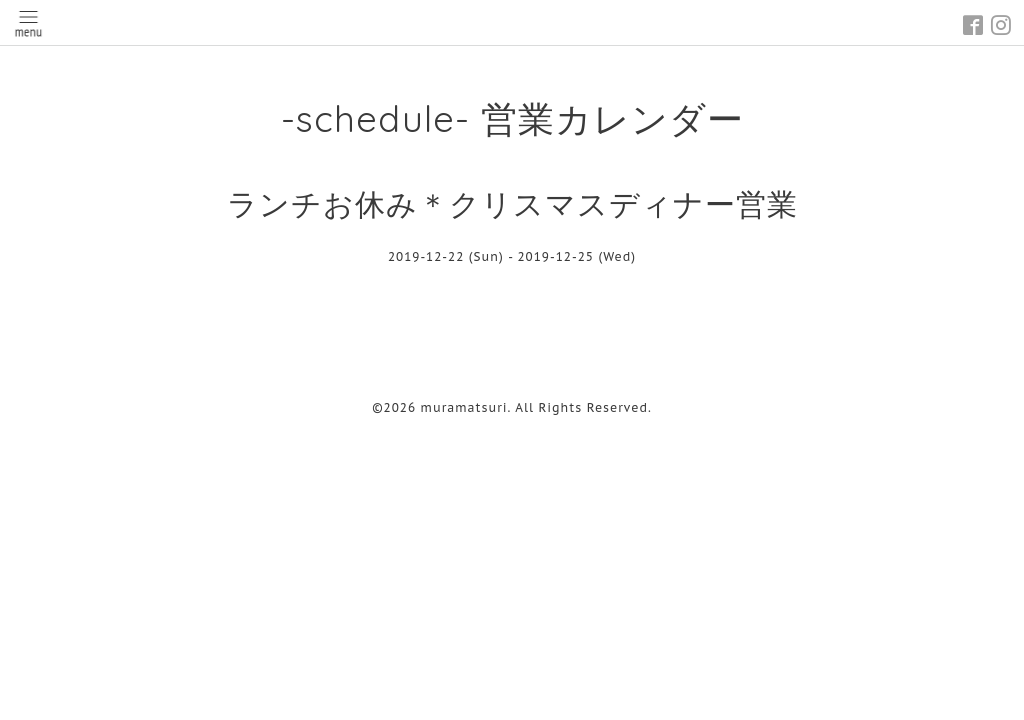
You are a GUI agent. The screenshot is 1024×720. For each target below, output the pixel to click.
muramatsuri (464, 407)
